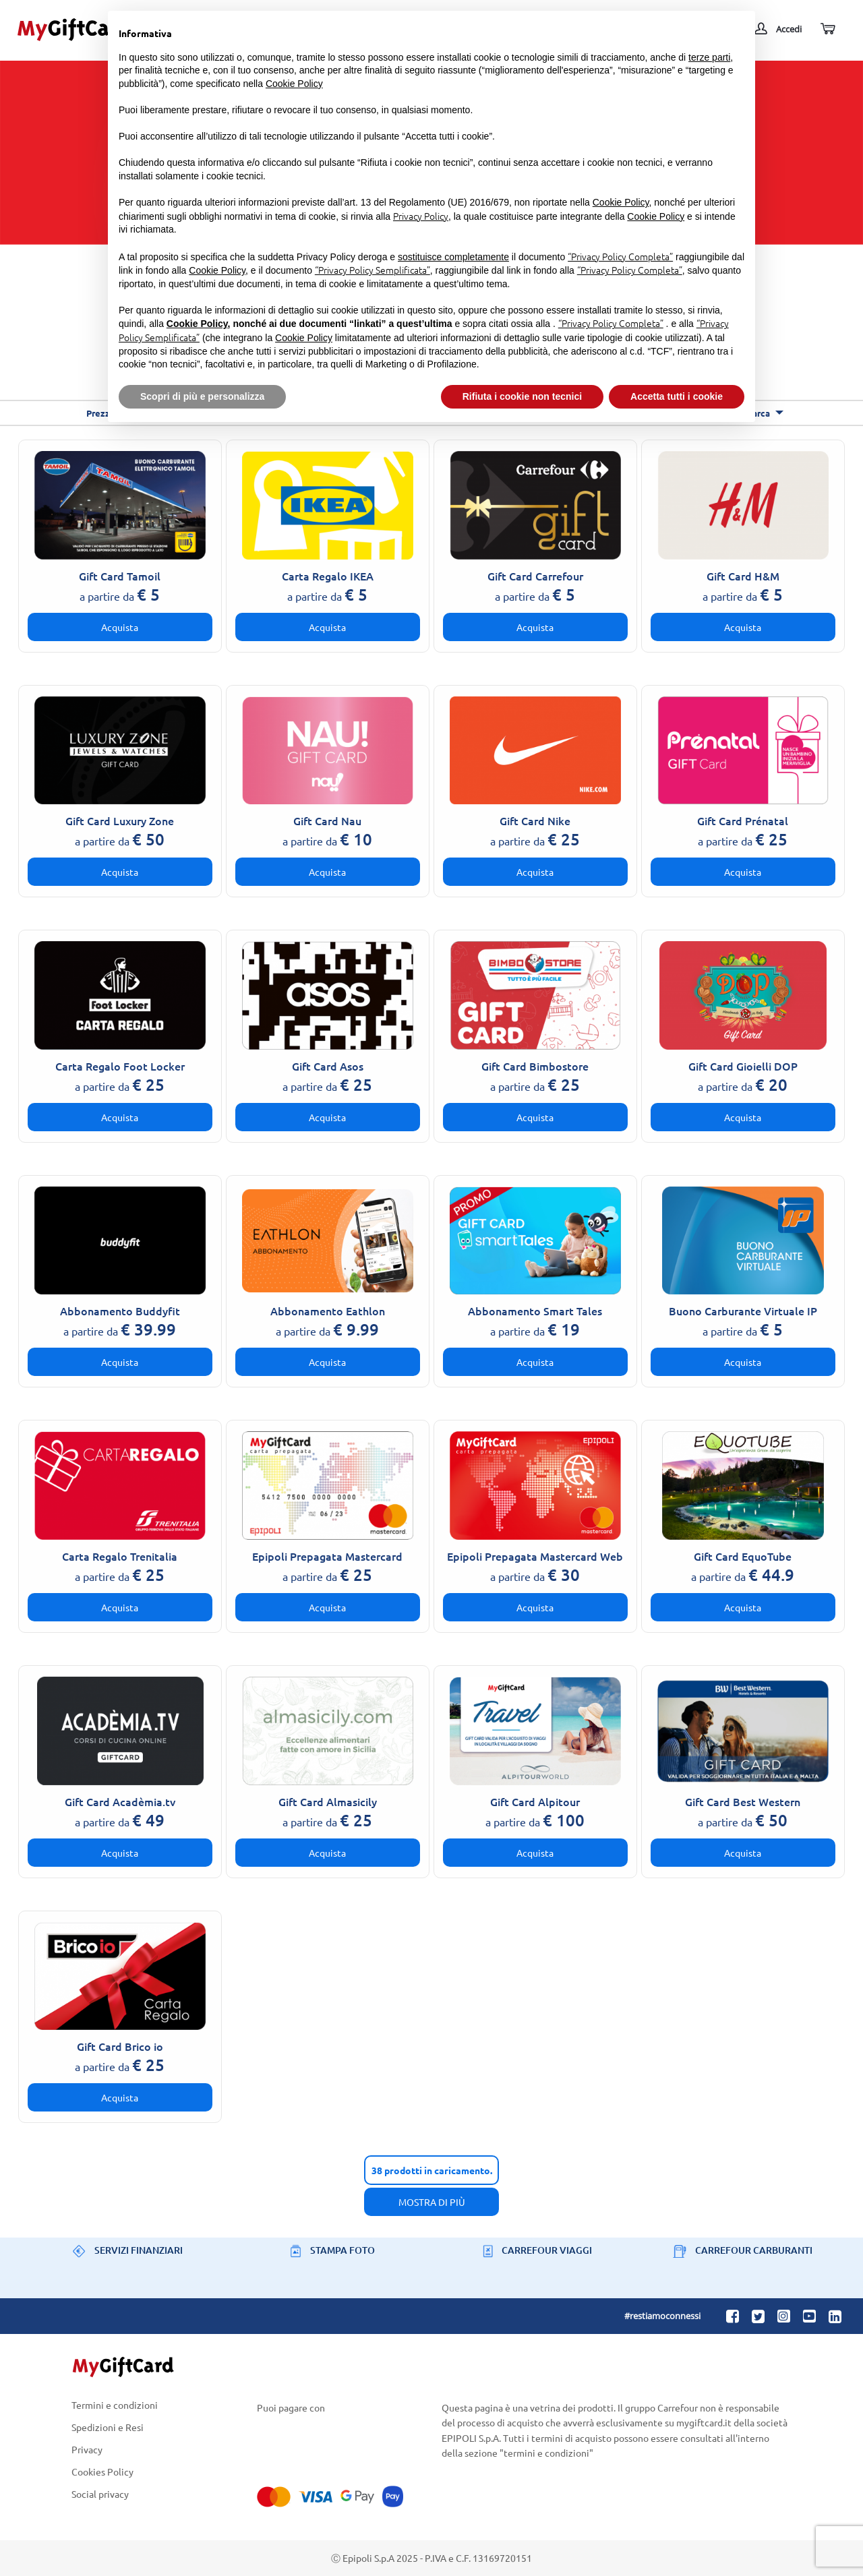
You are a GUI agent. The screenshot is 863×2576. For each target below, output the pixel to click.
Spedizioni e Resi (107, 2426)
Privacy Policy (420, 215)
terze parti (709, 57)
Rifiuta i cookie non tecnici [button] (522, 396)
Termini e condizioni (114, 2405)
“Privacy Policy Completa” (620, 256)
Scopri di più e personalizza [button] (202, 396)
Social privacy (100, 2494)
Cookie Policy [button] (294, 83)
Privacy (86, 2449)
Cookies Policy (102, 2472)
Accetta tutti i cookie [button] (676, 396)
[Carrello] (826, 29)
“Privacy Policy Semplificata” (372, 269)
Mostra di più (431, 2202)
